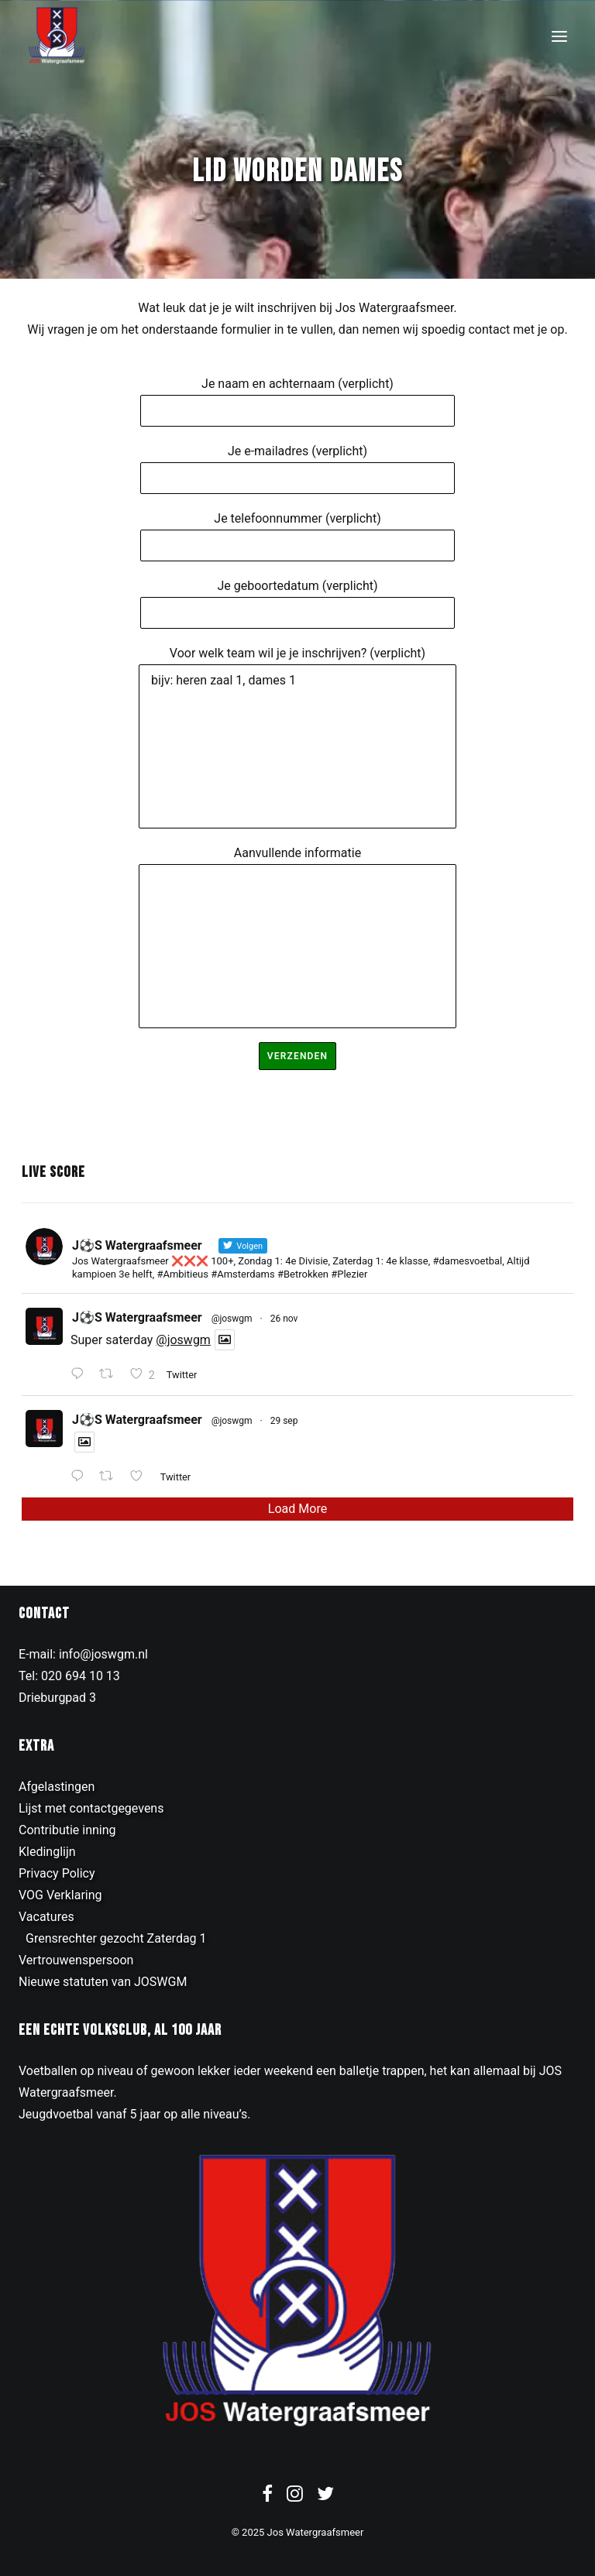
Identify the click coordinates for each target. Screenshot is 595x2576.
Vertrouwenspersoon (76, 1960)
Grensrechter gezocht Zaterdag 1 (116, 1938)
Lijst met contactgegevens (91, 1808)
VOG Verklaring (60, 1895)
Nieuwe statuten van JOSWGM (103, 1981)
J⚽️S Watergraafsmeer (137, 1317)
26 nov (284, 1318)
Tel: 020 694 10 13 (69, 1676)
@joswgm (232, 1318)
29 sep (284, 1420)
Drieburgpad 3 (57, 1697)
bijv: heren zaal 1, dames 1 (297, 746)
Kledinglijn (47, 1851)
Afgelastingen (57, 1786)
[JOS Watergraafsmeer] (57, 36)
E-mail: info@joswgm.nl (83, 1654)
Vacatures (46, 1916)
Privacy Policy (57, 1873)
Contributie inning (67, 1830)
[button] (559, 36)
